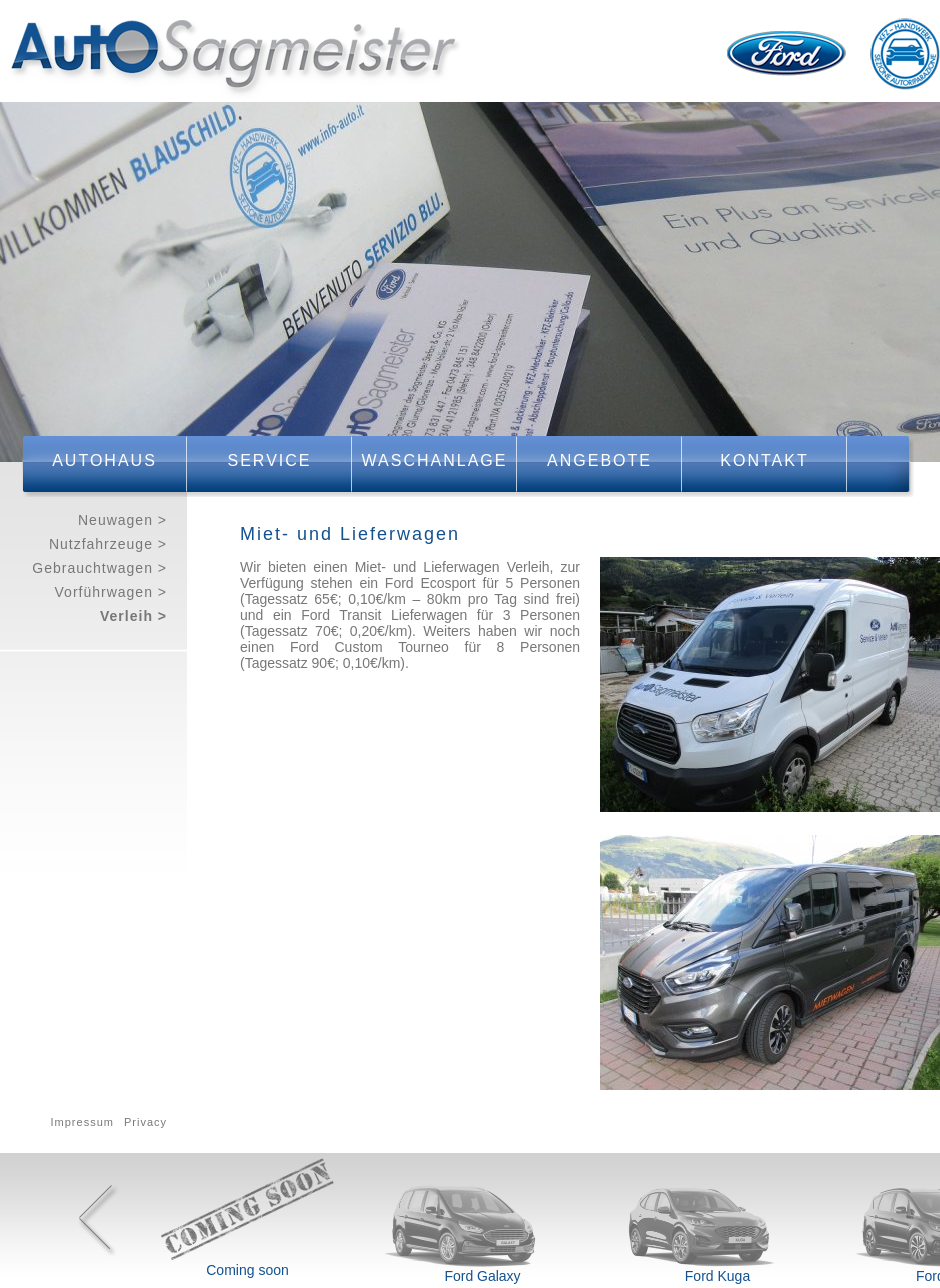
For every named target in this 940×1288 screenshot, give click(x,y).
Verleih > (133, 616)
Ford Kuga (717, 1276)
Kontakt (764, 460)
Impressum (82, 1122)
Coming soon (247, 1270)
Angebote (599, 460)
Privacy (145, 1122)
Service (270, 460)
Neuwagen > (122, 520)
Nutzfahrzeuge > (108, 544)
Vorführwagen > (111, 592)
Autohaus (104, 460)
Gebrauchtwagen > (99, 568)
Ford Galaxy (482, 1276)
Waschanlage (435, 460)
